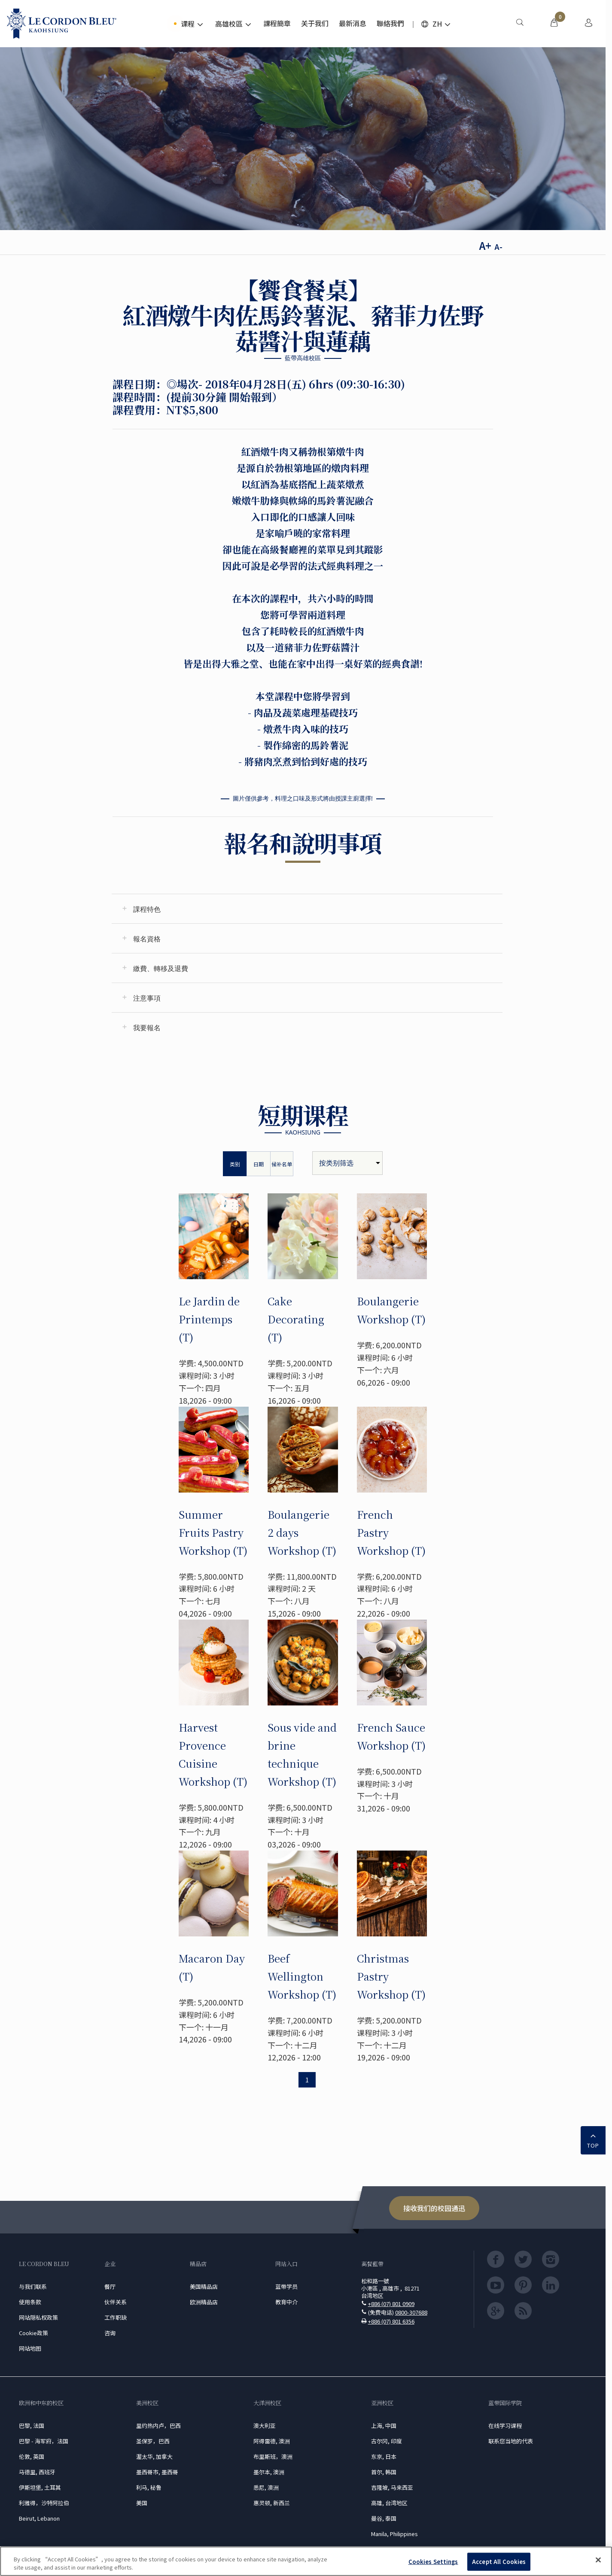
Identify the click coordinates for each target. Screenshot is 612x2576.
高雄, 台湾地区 (389, 2503)
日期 (258, 1164)
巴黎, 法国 (31, 2425)
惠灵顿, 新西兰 (271, 2503)
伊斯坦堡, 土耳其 (40, 2487)
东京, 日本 (383, 2456)
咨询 (110, 2333)
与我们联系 (33, 2286)
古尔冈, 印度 (386, 2441)
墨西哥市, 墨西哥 (157, 2472)
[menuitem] (519, 23)
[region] (306, 2561)
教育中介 (286, 2302)
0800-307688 (411, 2312)
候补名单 (281, 1164)
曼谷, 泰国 (383, 2518)
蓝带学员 (286, 2286)
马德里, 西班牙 (37, 2472)
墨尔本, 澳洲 (268, 2472)
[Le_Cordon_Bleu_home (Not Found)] (61, 23)
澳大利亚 (264, 2425)
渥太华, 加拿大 (154, 2456)
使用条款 (30, 2302)
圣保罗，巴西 (153, 2441)
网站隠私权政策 (38, 2317)
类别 (235, 1164)
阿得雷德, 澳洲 (271, 2441)
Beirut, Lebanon (39, 2518)
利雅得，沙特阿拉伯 (44, 2503)
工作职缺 (115, 2317)
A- (498, 246)
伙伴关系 (115, 2302)
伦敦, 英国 (31, 2456)
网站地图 (30, 2348)
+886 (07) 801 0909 (391, 2304)
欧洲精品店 (204, 2302)
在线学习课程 (505, 2425)
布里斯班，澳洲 (272, 2456)
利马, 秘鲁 (148, 2487)
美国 (141, 2503)
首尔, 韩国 (383, 2472)
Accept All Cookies (499, 2562)
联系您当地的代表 (510, 2441)
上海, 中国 (383, 2425)
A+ (485, 245)
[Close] (598, 2560)
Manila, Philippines (394, 2534)
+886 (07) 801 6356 (391, 2321)
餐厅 (110, 2286)
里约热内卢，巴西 (158, 2425)
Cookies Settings (433, 2562)
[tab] (307, 909)
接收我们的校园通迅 (434, 2208)
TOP (593, 2139)
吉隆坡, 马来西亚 (392, 2487)
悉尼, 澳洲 (266, 2487)
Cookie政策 (33, 2333)
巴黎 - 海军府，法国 (43, 2441)
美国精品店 (204, 2286)
